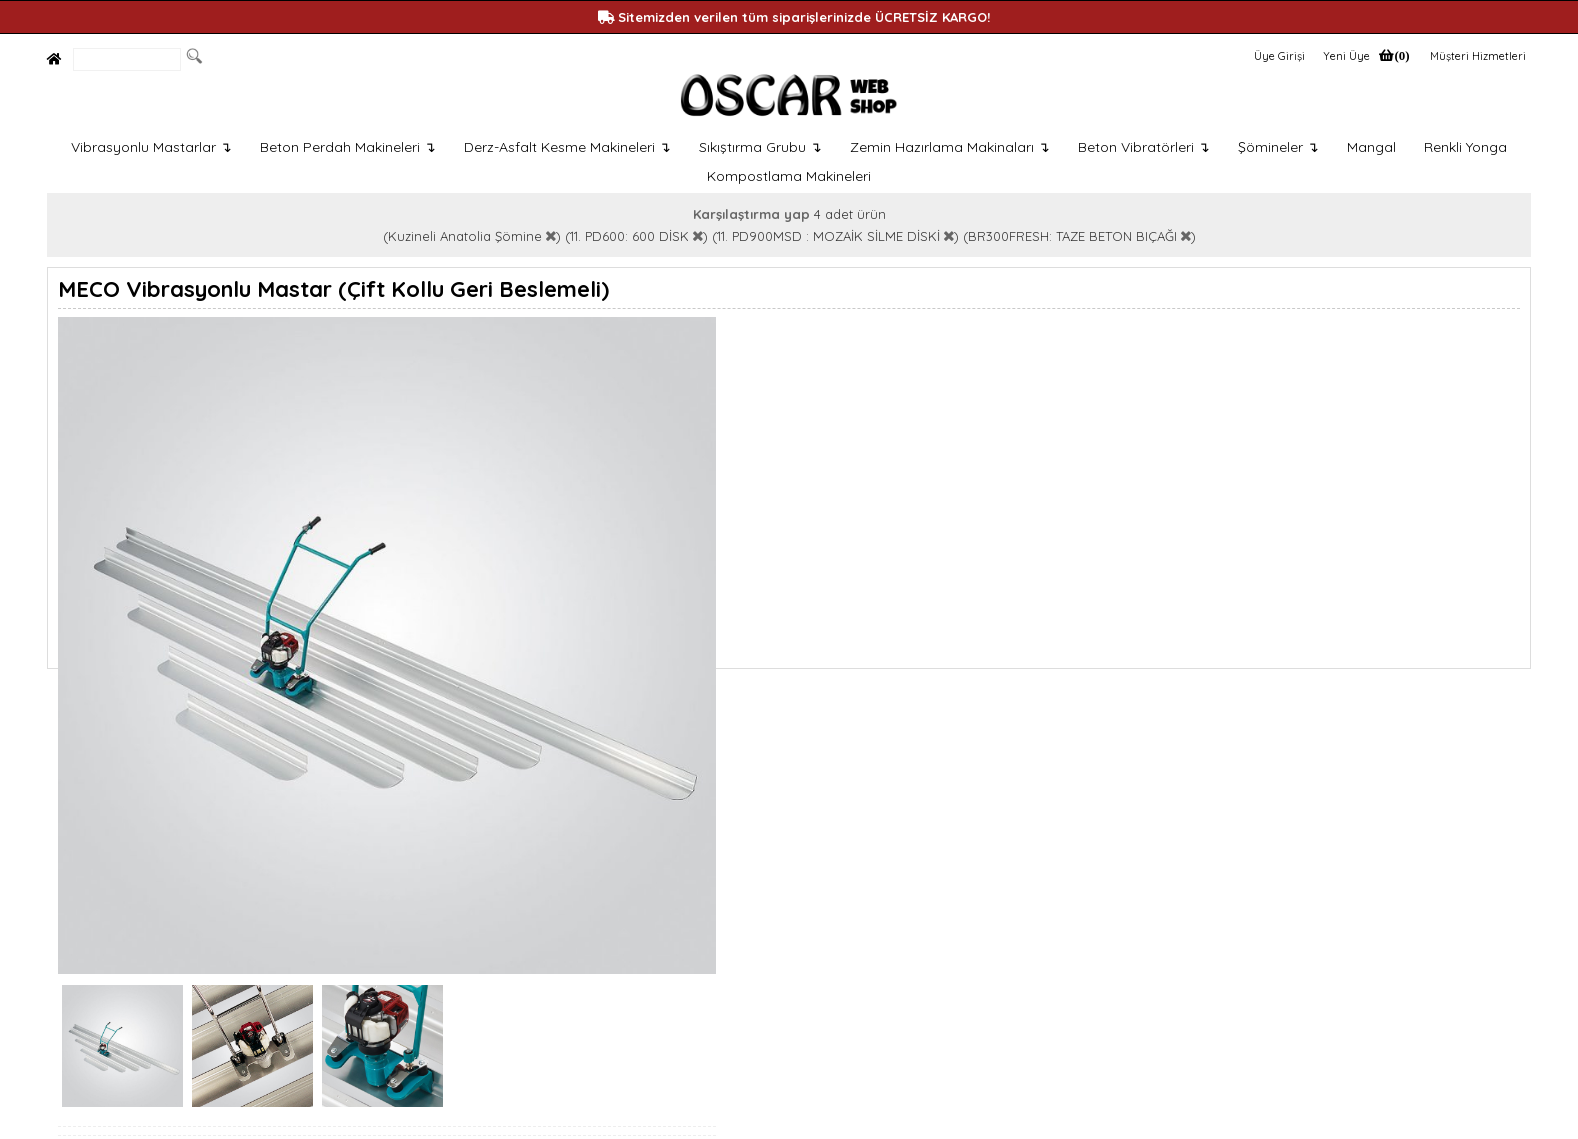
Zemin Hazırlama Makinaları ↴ (950, 147)
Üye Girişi (1279, 56)
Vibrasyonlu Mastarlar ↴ (151, 147)
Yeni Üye (1346, 56)
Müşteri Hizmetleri (1478, 56)
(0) (1401, 55)
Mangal (1371, 147)
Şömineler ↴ (1278, 147)
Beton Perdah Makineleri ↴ (348, 147)
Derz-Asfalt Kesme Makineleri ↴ (567, 147)
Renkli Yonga (1465, 147)
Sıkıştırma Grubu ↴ (760, 147)
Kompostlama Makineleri (789, 176)
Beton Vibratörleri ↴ (1144, 147)
